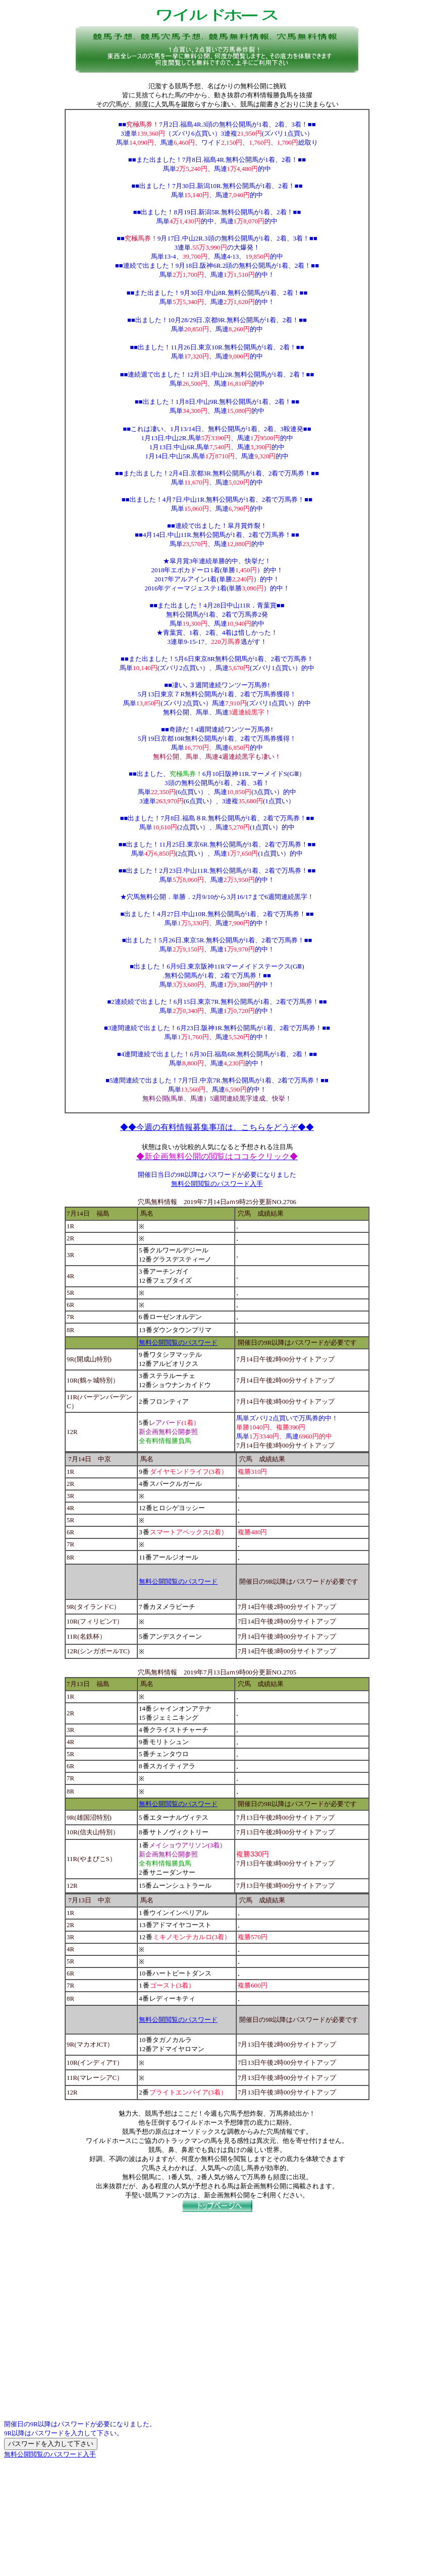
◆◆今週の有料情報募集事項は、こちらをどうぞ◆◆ (217, 1127)
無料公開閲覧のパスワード (178, 1342)
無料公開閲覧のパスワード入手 (217, 1183)
